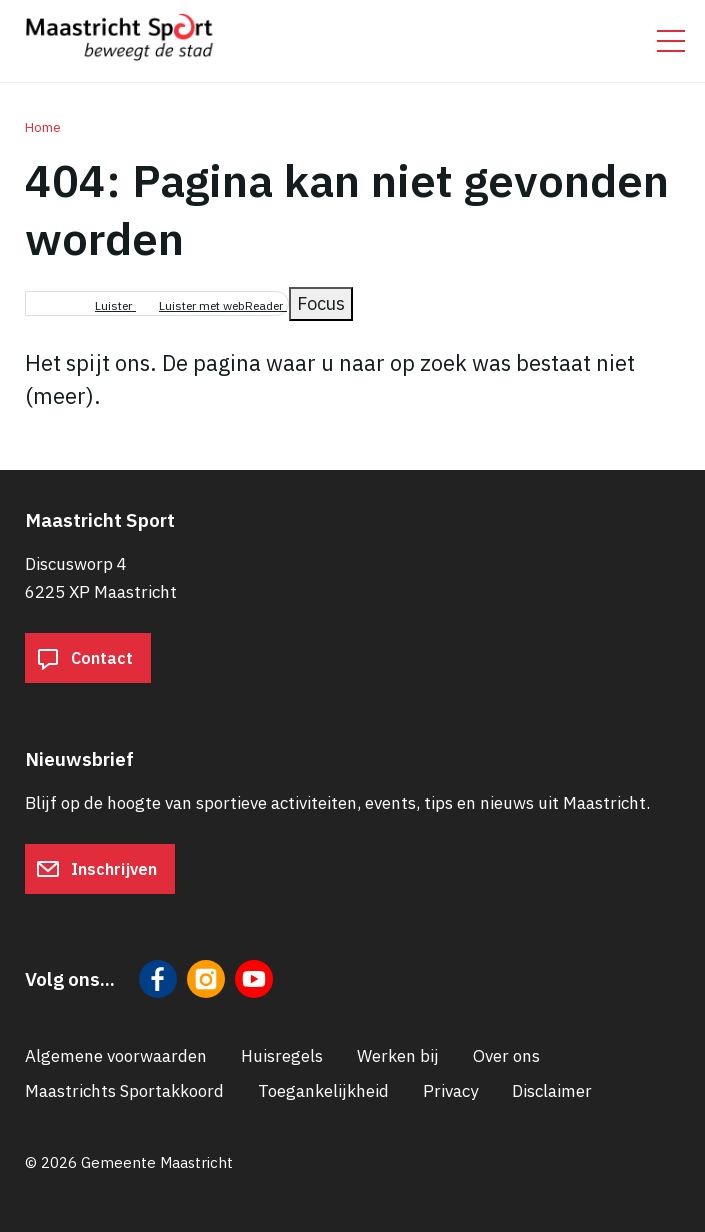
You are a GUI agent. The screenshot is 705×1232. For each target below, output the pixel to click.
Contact (84, 658)
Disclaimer (552, 1091)
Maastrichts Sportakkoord (124, 1091)
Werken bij (398, 1056)
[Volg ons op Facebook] (158, 979)
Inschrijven (96, 869)
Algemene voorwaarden (116, 1056)
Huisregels (282, 1056)
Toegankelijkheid (323, 1091)
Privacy (450, 1091)
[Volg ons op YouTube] (254, 979)
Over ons (506, 1056)
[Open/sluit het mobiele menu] (671, 41)
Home (43, 127)
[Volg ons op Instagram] (206, 979)
